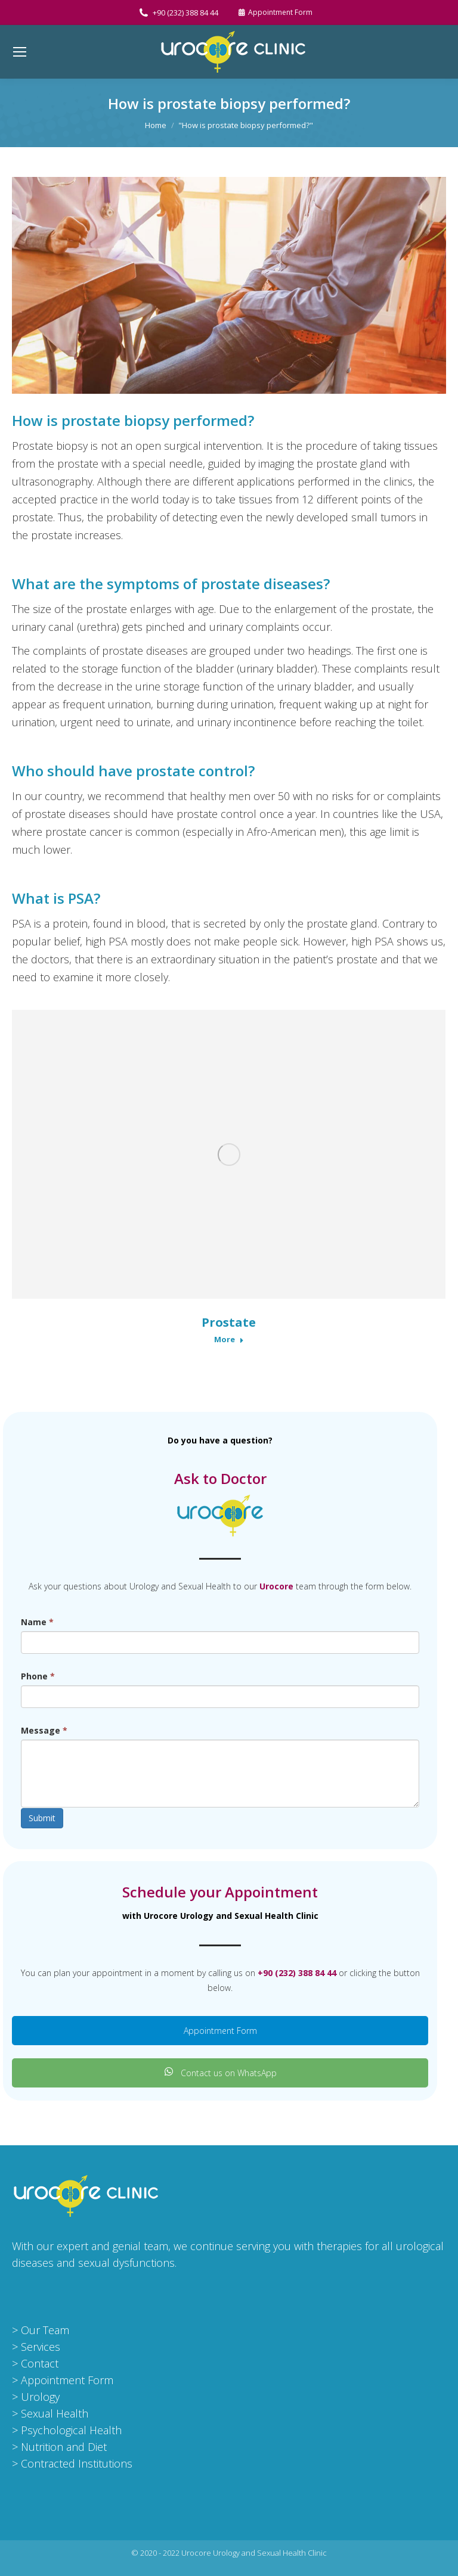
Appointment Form (220, 2030)
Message (44, 1730)
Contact (39, 2363)
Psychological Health (71, 2430)
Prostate (229, 1322)
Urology (40, 2397)
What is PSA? (56, 898)
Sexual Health (54, 2413)
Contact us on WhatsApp (220, 2073)
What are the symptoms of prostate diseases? (171, 583)
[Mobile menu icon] (19, 52)
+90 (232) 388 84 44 (178, 12)
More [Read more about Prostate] (229, 1339)
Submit (42, 1818)
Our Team (45, 2330)
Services (40, 2346)
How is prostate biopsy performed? (133, 420)
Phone (38, 1676)
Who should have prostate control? (133, 770)
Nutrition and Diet (64, 2447)
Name (37, 1622)
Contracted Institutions (76, 2463)
